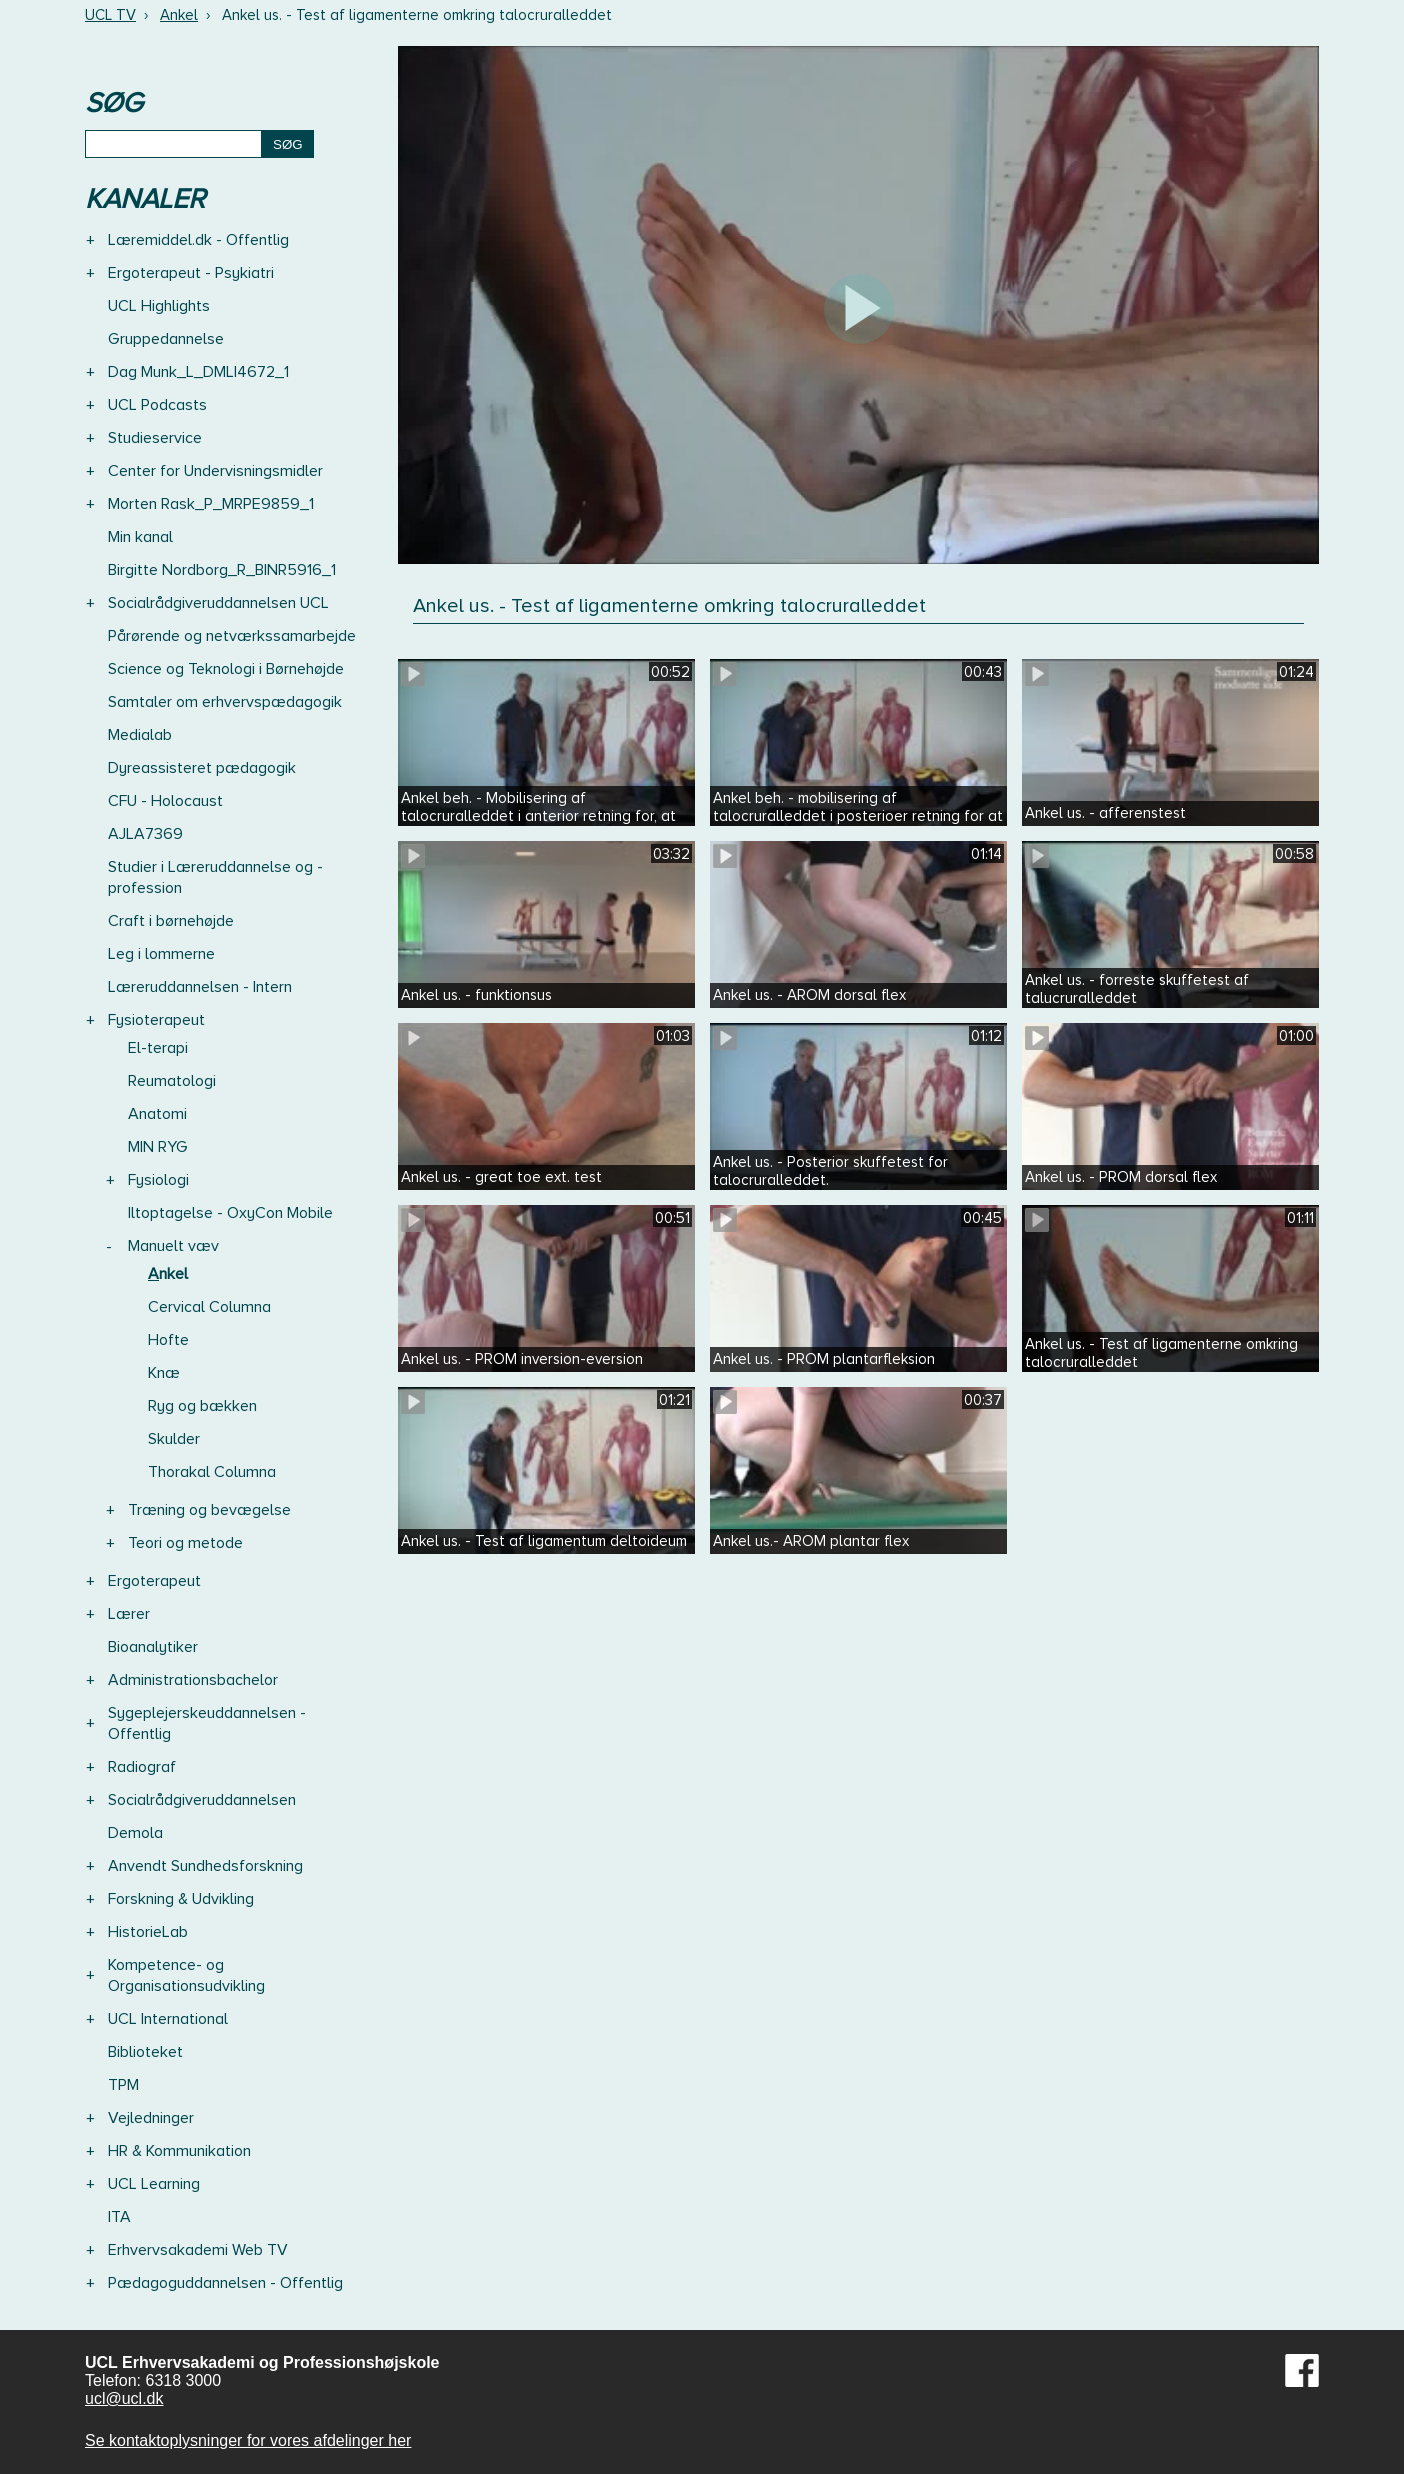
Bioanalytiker (153, 1647)
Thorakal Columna (212, 1472)
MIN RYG (158, 1147)
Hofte (168, 1340)
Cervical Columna (209, 1307)
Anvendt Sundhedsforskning (205, 1866)
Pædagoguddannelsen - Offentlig (225, 2283)
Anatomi (157, 1114)
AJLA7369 (145, 834)
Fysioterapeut (156, 1020)
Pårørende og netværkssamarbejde (232, 636)
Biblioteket (145, 2052)
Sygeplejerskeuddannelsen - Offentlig (207, 1723)
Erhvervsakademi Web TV (198, 2250)
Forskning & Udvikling (181, 1899)
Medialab (140, 735)
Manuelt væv (173, 1246)
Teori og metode (185, 1543)
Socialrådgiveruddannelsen (202, 1800)
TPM (123, 2085)
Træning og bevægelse (209, 1510)
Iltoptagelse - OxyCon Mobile (230, 1213)
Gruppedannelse (166, 339)
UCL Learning (154, 2184)
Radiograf (142, 1767)
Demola (135, 1833)
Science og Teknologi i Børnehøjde (226, 669)
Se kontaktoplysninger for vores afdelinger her (248, 2440)
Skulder (174, 1439)
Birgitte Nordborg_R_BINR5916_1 (222, 570)
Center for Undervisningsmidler (215, 471)
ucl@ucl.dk (124, 2398)
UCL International (168, 2019)
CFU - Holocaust (165, 801)
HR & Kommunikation (179, 2151)
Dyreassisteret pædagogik (202, 768)
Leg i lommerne (161, 954)
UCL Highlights (159, 306)
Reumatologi (172, 1081)
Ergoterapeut (154, 1581)
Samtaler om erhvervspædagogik (225, 702)
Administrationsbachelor (193, 1680)
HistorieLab (148, 1932)
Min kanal (140, 537)
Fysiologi (158, 1180)
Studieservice (155, 438)
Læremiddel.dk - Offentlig (198, 240)
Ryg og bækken (202, 1406)
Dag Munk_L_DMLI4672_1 (198, 372)
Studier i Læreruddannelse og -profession (215, 877)
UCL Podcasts (157, 405)
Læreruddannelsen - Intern (200, 987)
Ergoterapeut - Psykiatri (191, 273)
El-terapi (158, 1048)
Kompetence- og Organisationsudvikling (186, 1975)
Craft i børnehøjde (171, 921)
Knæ (164, 1373)
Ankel (179, 15)
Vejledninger (151, 2118)
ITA (119, 2217)
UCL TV (110, 15)
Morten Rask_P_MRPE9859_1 (211, 504)
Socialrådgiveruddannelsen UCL (218, 603)
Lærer (129, 1614)
